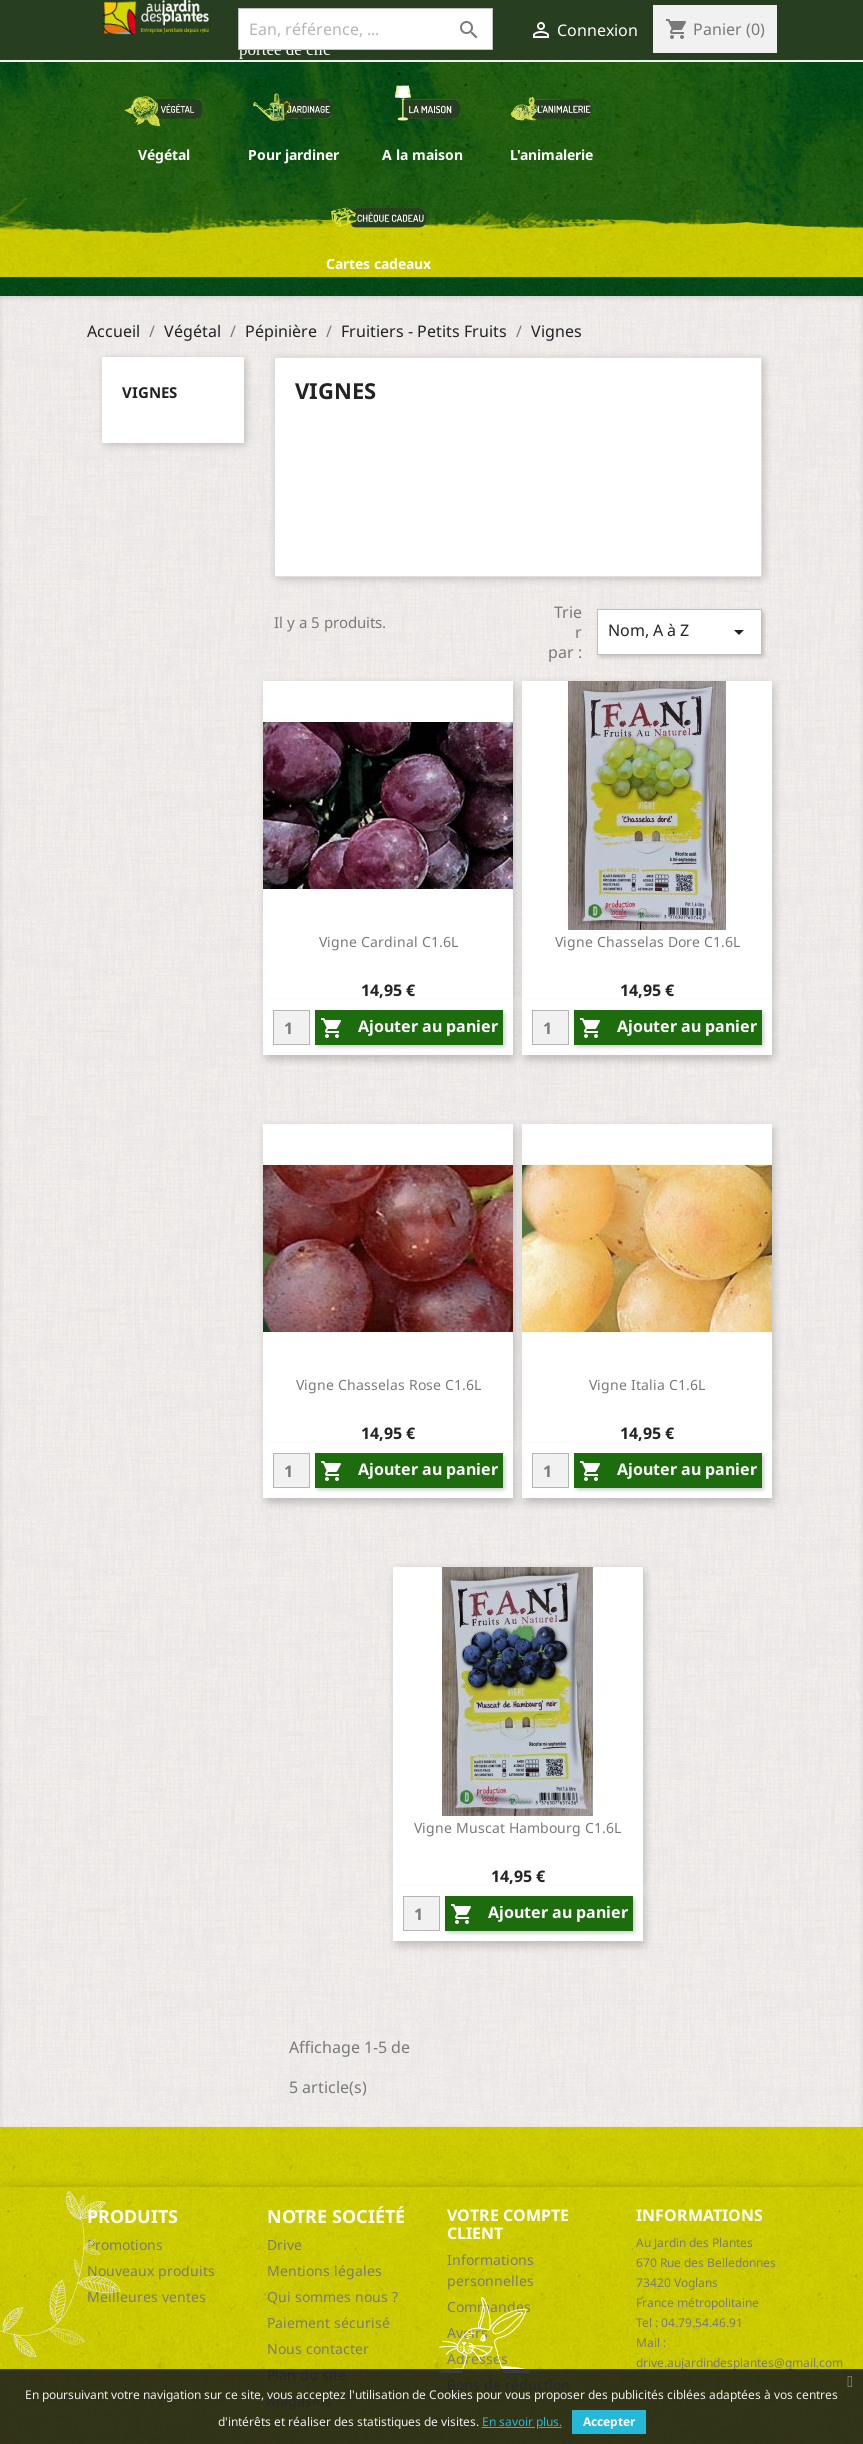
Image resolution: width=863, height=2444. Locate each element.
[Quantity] (291, 1027)
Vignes (149, 392)
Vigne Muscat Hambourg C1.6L (517, 1827)
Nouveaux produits (151, 2270)
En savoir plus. (522, 2421)
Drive (284, 2244)
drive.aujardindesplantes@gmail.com (739, 2362)
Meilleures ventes (146, 2296)
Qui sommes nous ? (332, 2296)
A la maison (422, 154)
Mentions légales (324, 2270)
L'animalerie (551, 154)
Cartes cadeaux (378, 263)
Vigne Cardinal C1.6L (388, 941)
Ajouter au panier (409, 1027)
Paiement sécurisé (328, 2322)
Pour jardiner (293, 154)
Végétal (164, 154)
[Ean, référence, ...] (365, 29)
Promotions (125, 2244)
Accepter (609, 2421)
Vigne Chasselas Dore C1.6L (647, 941)
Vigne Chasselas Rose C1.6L (388, 1384)
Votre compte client (508, 2224)
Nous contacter (318, 2348)
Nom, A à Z (679, 631)
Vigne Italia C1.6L (647, 1384)
